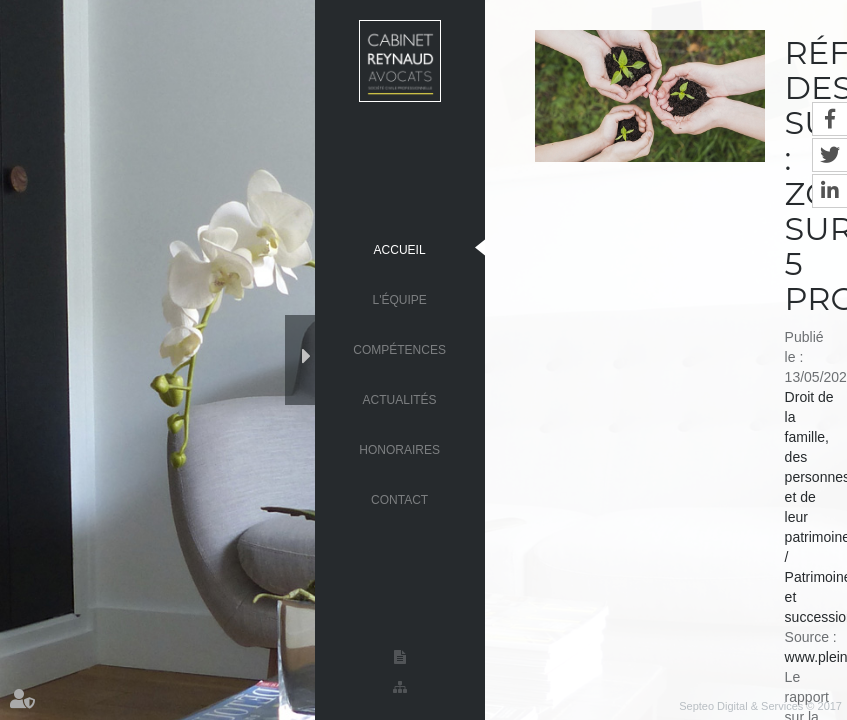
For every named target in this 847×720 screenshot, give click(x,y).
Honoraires (399, 449)
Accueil (400, 249)
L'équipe (399, 299)
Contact (399, 499)
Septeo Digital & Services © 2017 (760, 706)
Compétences (399, 349)
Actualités (400, 399)
